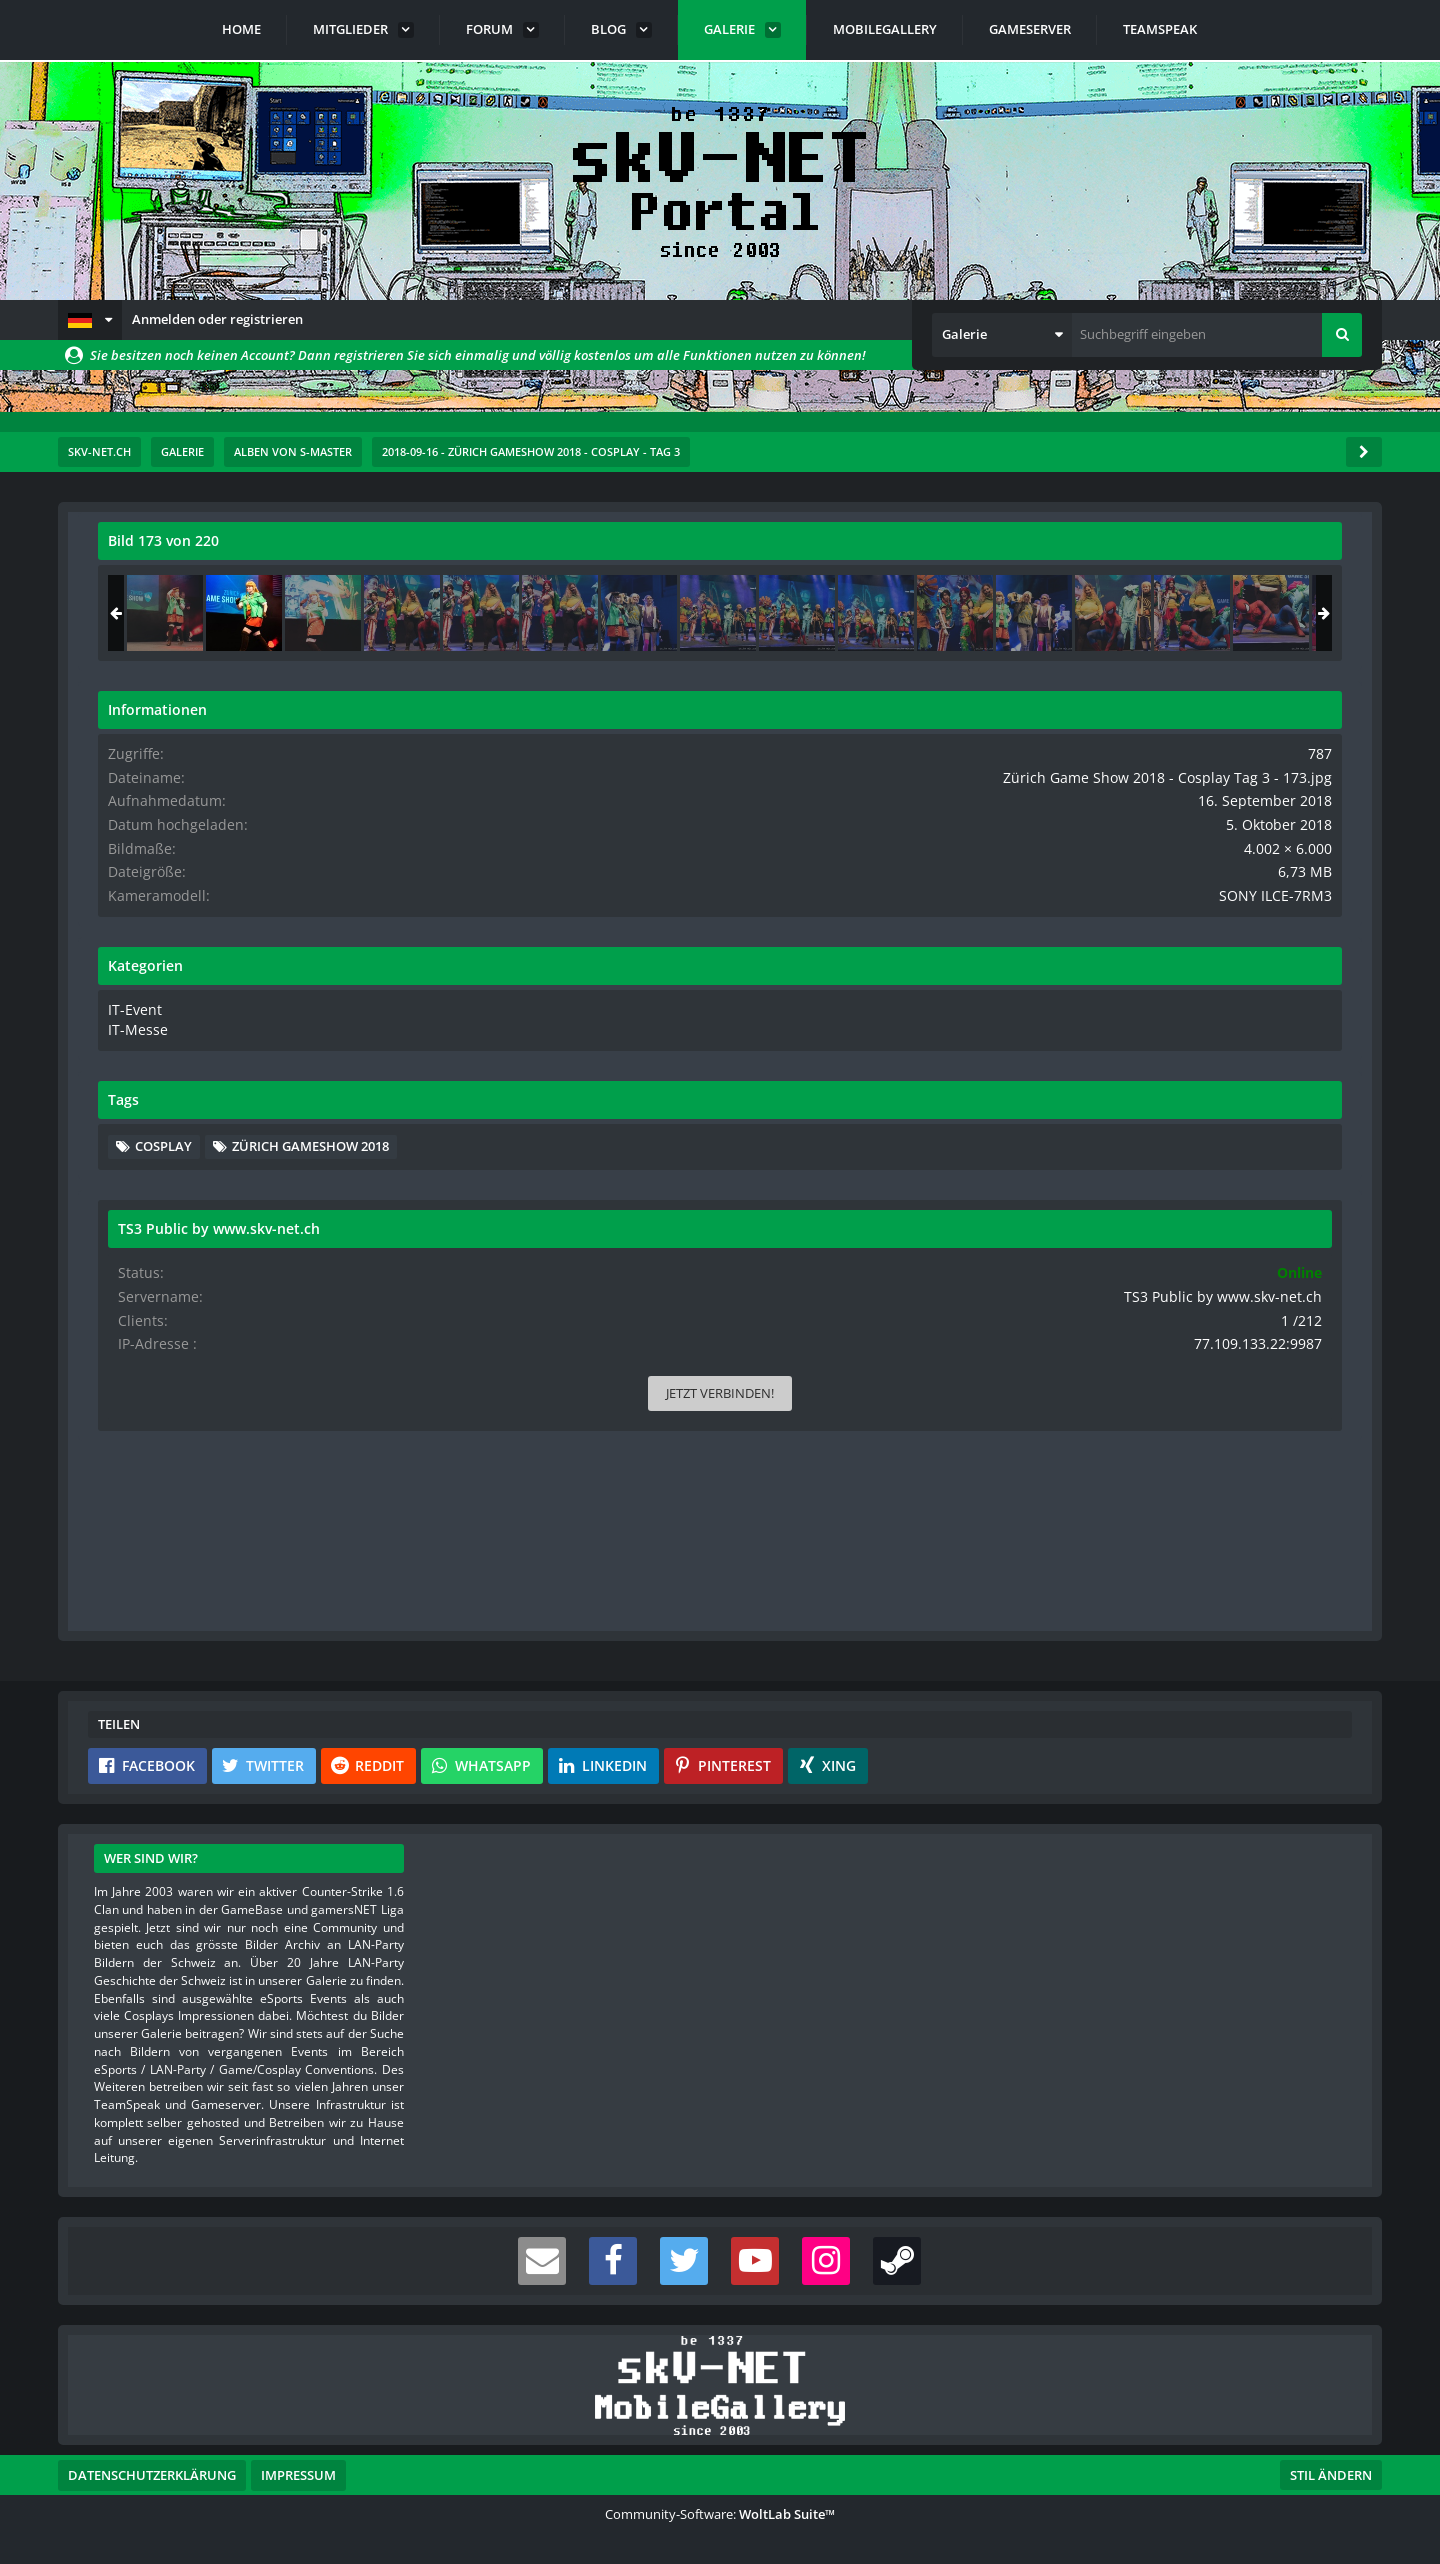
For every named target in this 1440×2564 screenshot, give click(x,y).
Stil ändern (1331, 2475)
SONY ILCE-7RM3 (1291, 929)
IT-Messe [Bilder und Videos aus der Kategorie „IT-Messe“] (1108, 1061)
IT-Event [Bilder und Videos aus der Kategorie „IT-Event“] (1106, 1041)
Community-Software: (720, 2514)
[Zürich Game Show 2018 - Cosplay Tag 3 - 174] (1297, 613)
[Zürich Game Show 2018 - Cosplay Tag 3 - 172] (1139, 613)
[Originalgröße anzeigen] (959, 553)
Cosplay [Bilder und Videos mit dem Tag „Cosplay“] (1137, 1176)
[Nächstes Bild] (962, 1086)
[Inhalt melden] (966, 1603)
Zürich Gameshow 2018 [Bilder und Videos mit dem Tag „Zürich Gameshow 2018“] (1187, 1206)
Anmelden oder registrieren (217, 319)
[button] (90, 320)
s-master (212, 585)
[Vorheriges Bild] (118, 1086)
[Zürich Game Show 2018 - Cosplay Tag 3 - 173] (1218, 613)
